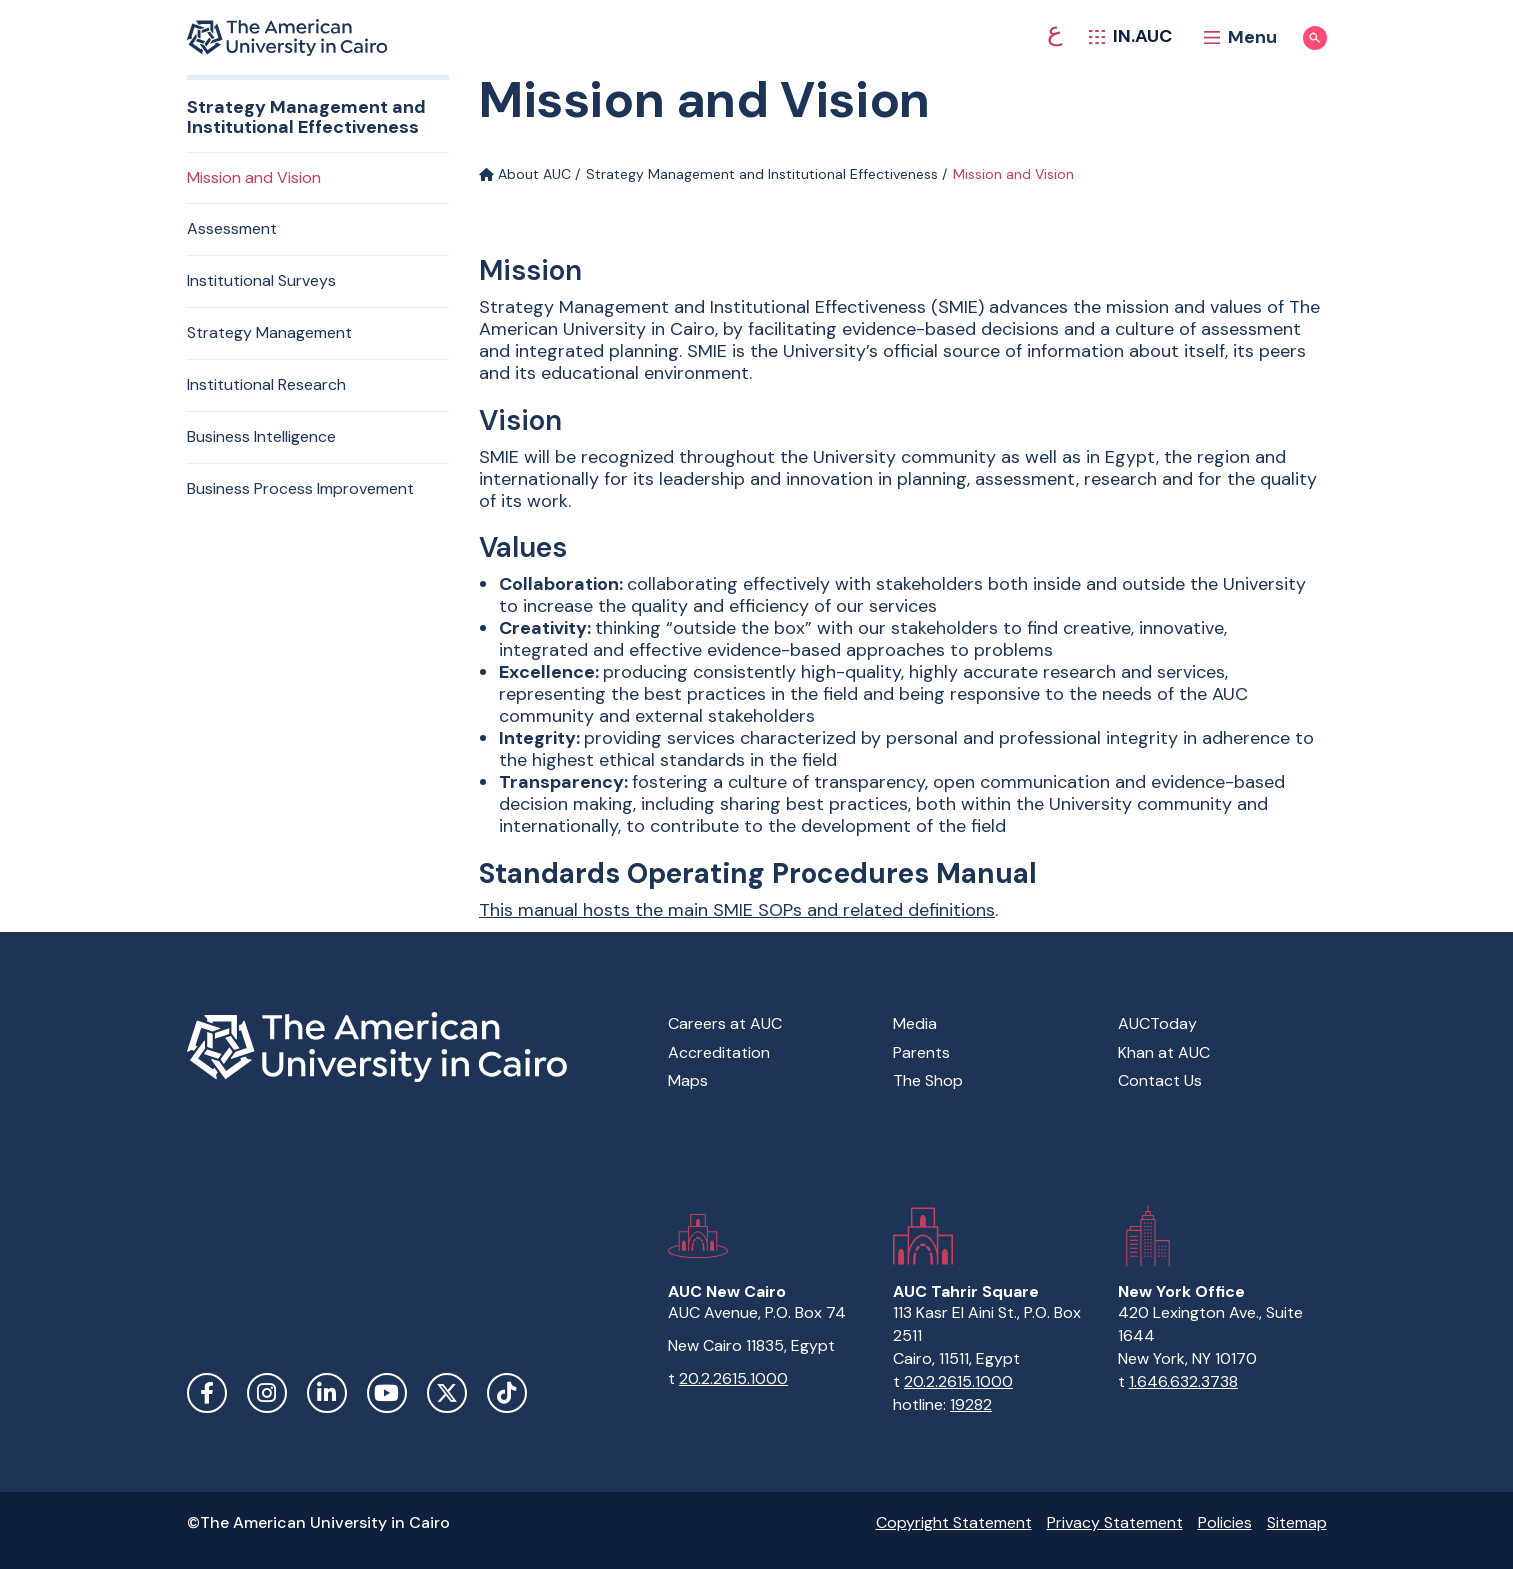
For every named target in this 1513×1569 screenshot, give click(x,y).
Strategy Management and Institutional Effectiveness (762, 174)
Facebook (207, 1393)
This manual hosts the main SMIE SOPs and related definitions (737, 910)
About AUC (525, 174)
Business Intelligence (261, 436)
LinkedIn (327, 1393)
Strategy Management (269, 332)
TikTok (507, 1393)
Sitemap (1297, 1522)
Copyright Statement (954, 1522)
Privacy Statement (1115, 1522)
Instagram (267, 1393)
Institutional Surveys (261, 280)
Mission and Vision (254, 177)
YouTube (387, 1393)
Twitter (447, 1393)
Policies (1225, 1522)
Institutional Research (266, 384)
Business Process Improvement (300, 488)
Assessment (232, 228)
